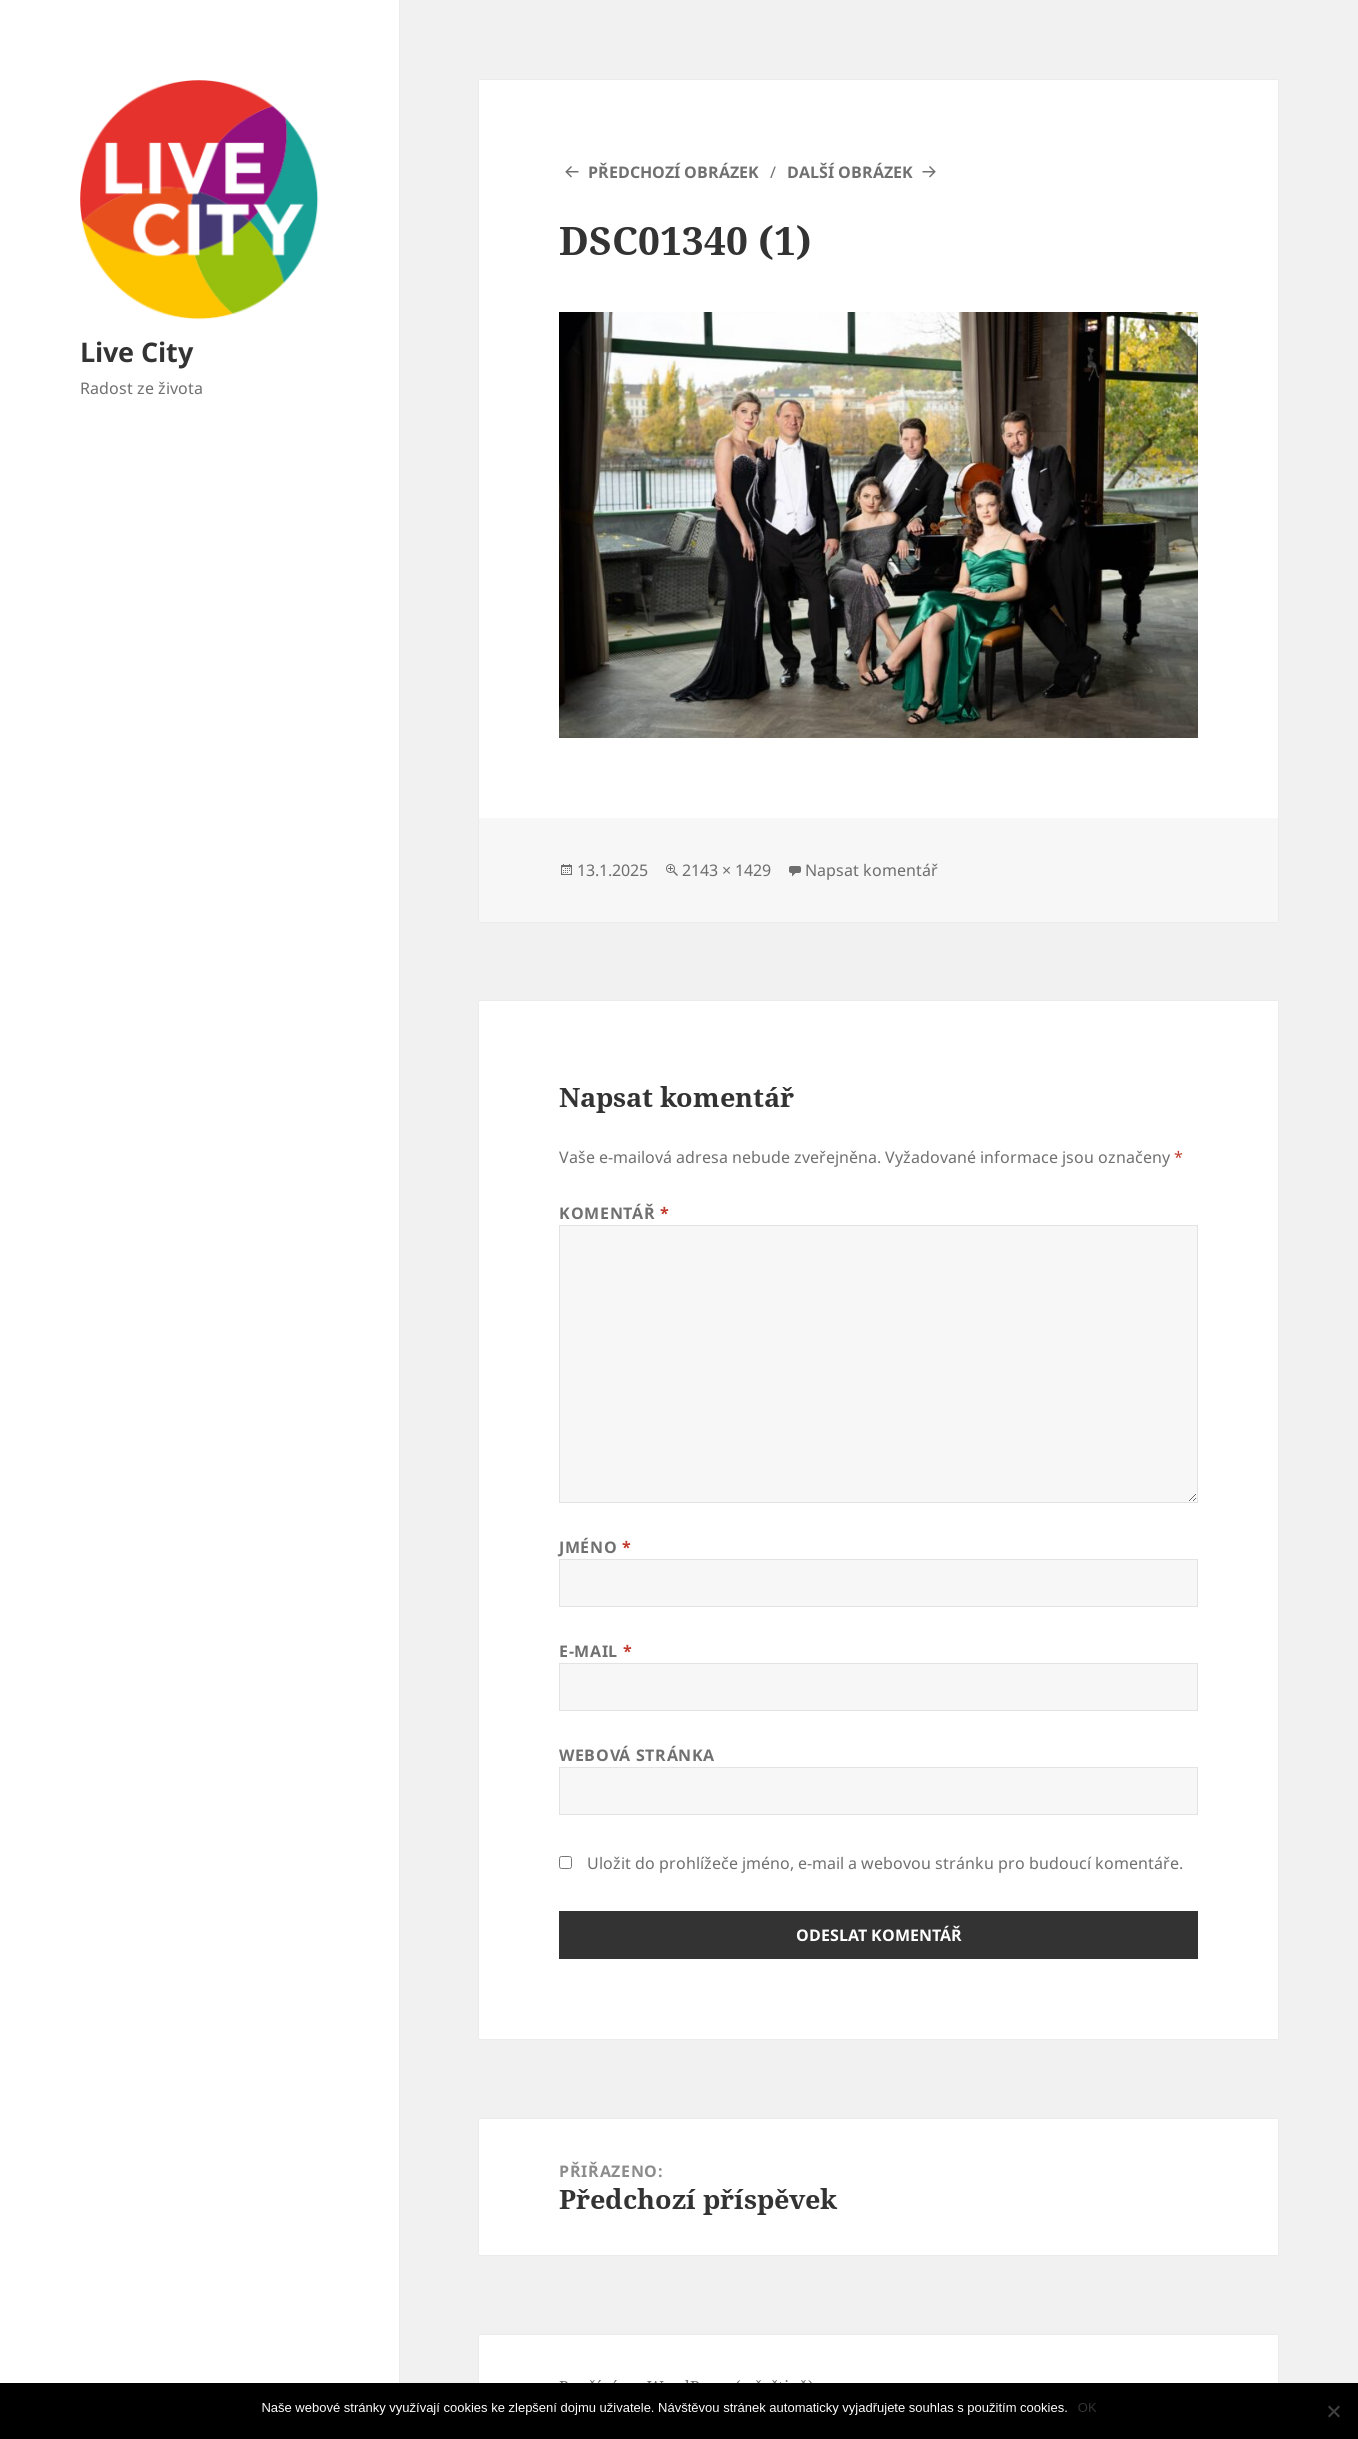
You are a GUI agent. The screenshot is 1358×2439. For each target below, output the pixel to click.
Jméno (595, 1547)
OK (1087, 2407)
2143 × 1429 (726, 870)
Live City (136, 351)
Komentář (614, 1213)
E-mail (595, 1651)
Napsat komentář (871, 870)
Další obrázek (850, 172)
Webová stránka (637, 1755)
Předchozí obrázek (673, 172)
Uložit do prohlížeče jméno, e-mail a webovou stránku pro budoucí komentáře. (885, 1863)
